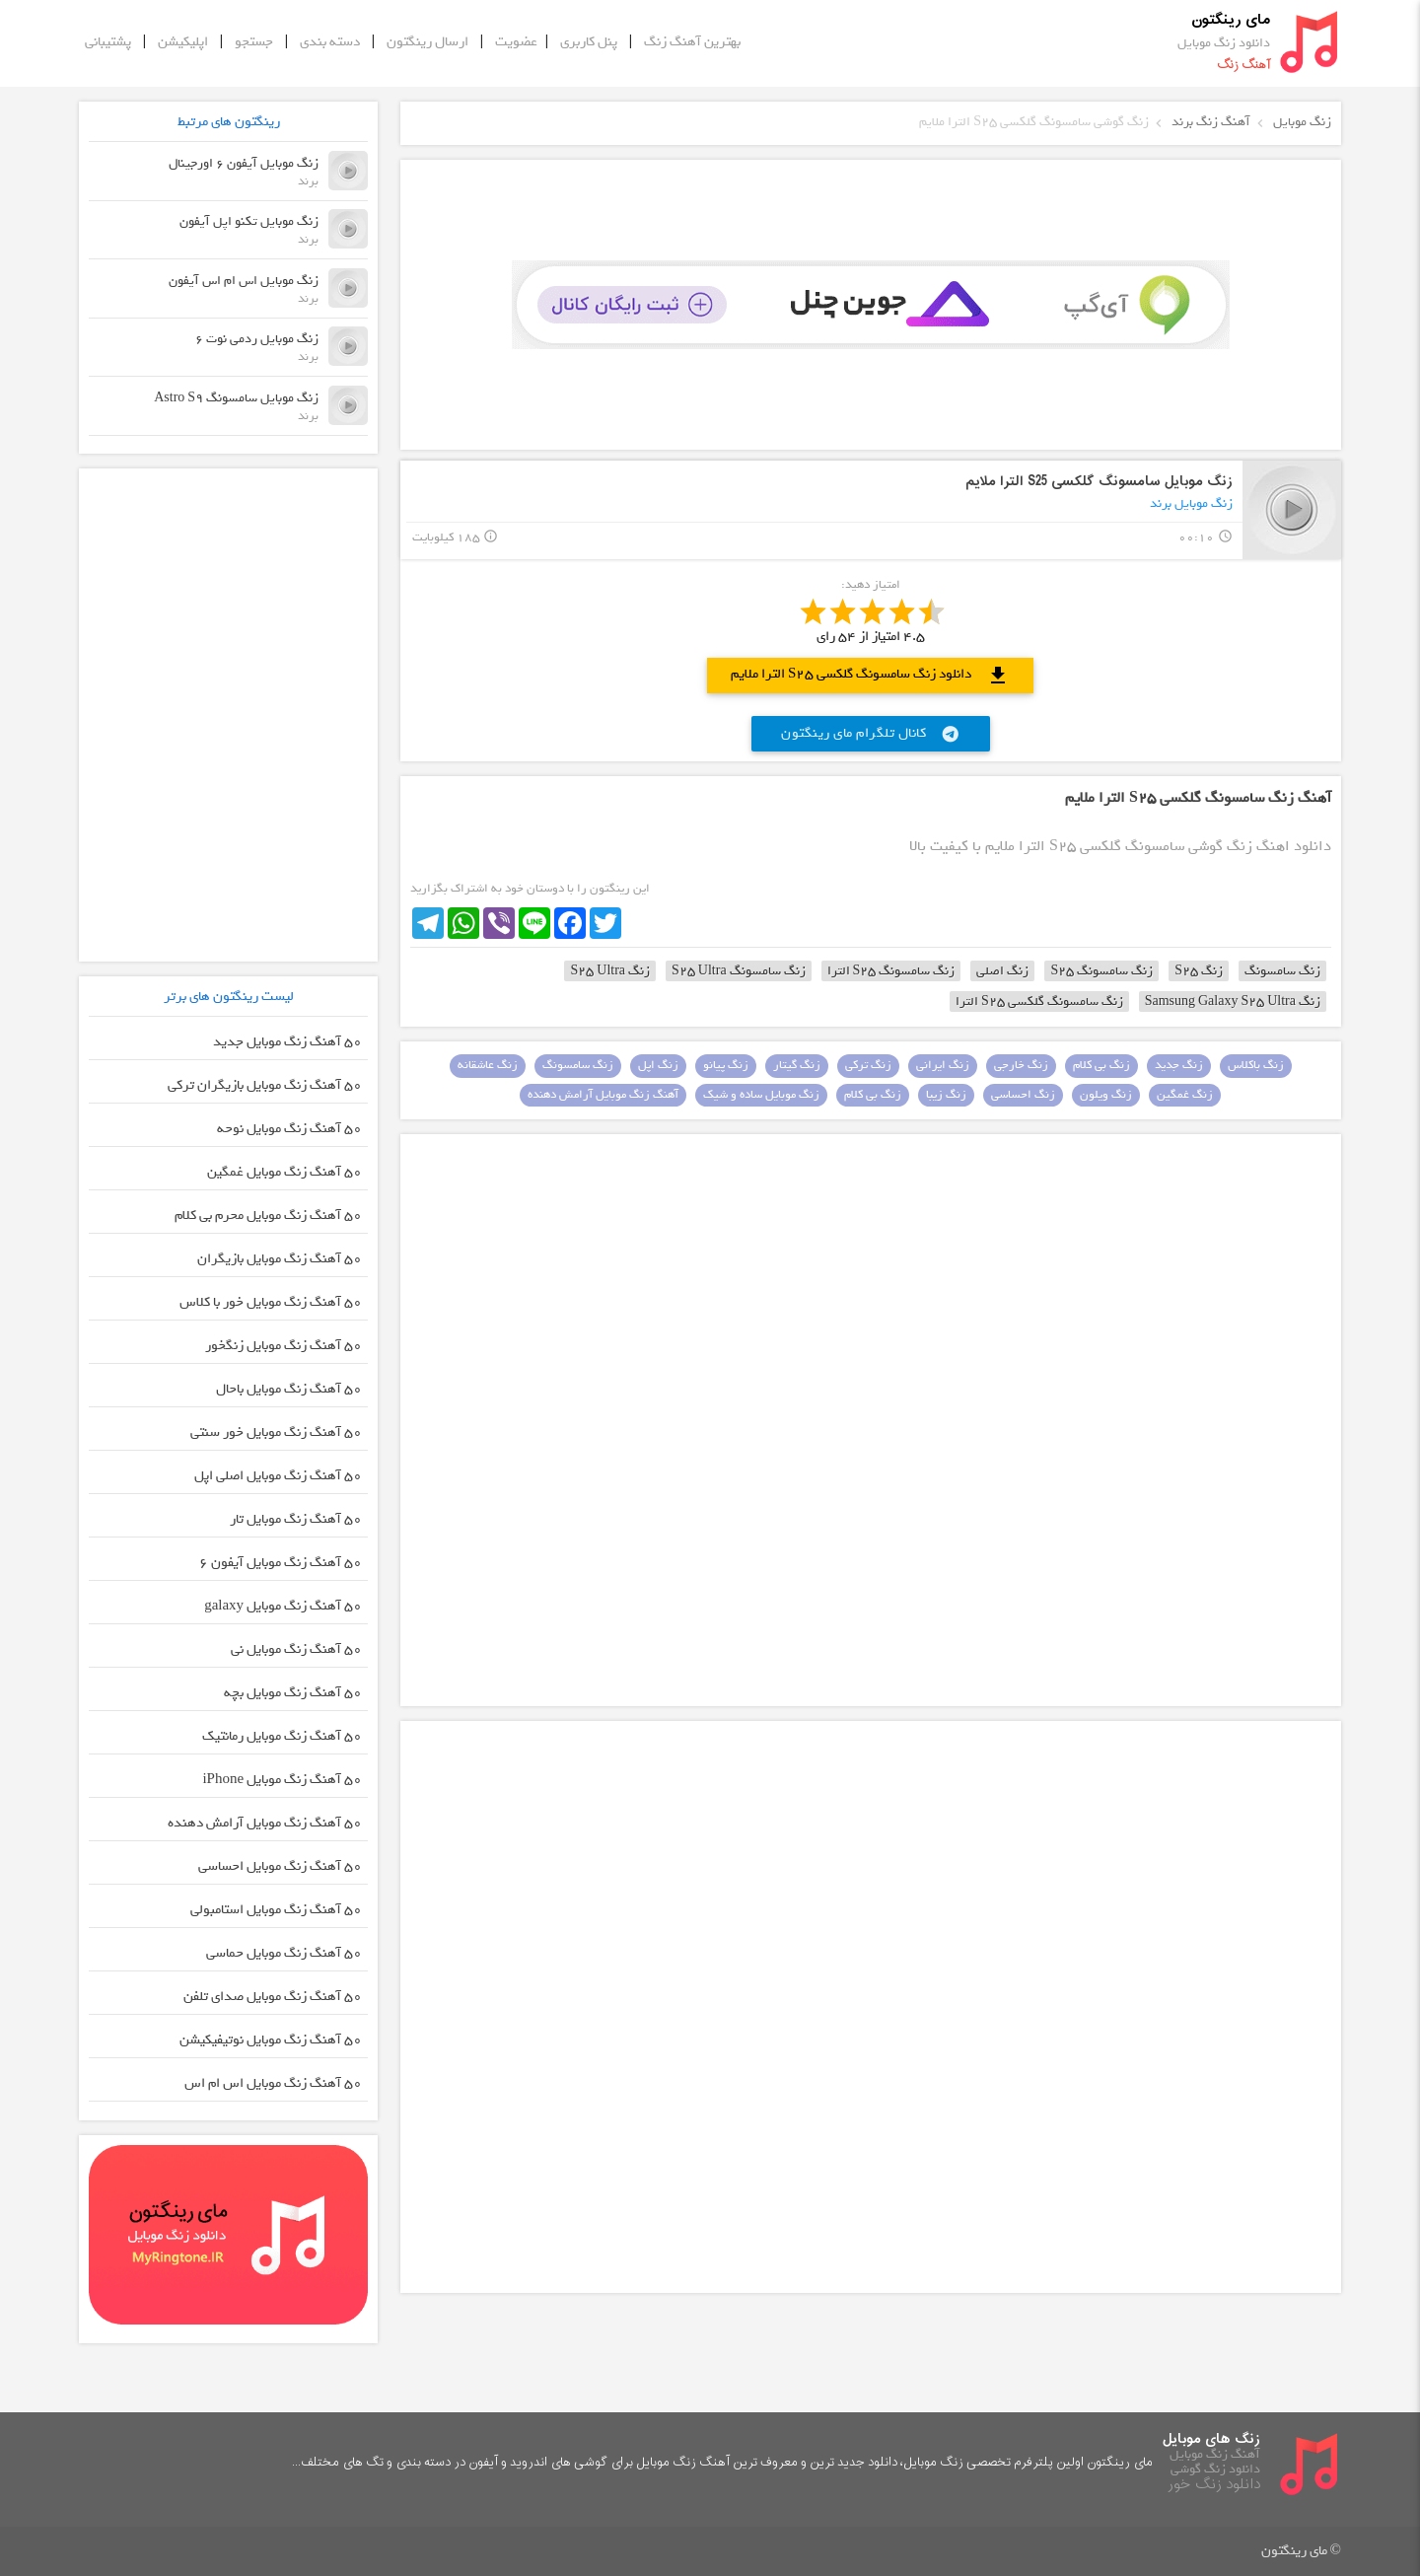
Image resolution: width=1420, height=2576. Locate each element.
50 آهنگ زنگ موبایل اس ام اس (273, 2083)
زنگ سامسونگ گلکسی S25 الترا (1039, 1001)
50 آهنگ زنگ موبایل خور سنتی (276, 1432)
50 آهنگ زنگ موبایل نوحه (289, 1128)
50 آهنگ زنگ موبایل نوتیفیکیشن (270, 2040)
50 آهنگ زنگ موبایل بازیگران (279, 1259)
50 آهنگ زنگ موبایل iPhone (282, 1779)
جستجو (254, 42)
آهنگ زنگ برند (1211, 121)
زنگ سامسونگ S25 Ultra (739, 971)
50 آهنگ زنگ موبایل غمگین (284, 1172)
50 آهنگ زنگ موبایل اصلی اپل (278, 1476)
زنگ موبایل (1302, 121)
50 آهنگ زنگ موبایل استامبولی (276, 1909)
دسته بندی (330, 42)
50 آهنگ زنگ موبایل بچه (293, 1693)
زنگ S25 (1198, 971)
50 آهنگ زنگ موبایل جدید (287, 1042)
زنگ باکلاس (1256, 1065)
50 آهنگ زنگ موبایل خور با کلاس (270, 1302)
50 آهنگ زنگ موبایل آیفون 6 (280, 1562)
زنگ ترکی (868, 1065)
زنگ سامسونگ (1282, 971)
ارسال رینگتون (427, 42)
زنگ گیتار (796, 1065)
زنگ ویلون (1106, 1095)
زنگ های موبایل (1211, 2439)
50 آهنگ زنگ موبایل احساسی (280, 1866)
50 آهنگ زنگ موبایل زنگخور (283, 1345)
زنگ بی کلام (1101, 1065)
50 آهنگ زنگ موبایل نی (296, 1649)
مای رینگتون (1230, 20)
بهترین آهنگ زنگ (692, 42)
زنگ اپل (658, 1065)
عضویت (516, 42)
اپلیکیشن (183, 42)
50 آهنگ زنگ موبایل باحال (289, 1389)
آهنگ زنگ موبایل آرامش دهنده (603, 1095)
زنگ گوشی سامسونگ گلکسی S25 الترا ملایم (1034, 121)
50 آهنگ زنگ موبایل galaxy (283, 1606)
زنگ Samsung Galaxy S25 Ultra (1232, 1001)
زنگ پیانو (725, 1065)
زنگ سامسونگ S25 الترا (891, 971)
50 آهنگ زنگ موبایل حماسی (284, 1953)
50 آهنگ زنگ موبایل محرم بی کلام (268, 1215)
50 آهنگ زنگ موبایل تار (296, 1519)
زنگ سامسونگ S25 (1101, 971)
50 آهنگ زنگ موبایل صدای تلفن (272, 1996)
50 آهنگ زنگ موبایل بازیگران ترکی (265, 1085)
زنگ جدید (1179, 1065)
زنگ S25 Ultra (610, 971)
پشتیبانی (108, 42)
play (1292, 509)
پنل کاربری (588, 42)
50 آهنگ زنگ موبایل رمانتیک (282, 1736)
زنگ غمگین (1185, 1095)
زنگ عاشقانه (488, 1065)
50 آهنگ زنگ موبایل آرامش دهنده (265, 1823)
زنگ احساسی (1023, 1095)
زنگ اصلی (1002, 971)
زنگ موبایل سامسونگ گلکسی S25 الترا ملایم (1099, 481)
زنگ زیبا (946, 1095)
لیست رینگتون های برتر (229, 996)
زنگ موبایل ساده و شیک (761, 1095)
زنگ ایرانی (942, 1065)
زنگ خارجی (1021, 1065)
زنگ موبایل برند (1191, 503)
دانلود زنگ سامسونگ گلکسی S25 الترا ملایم (870, 675)
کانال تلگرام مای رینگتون (870, 733)
